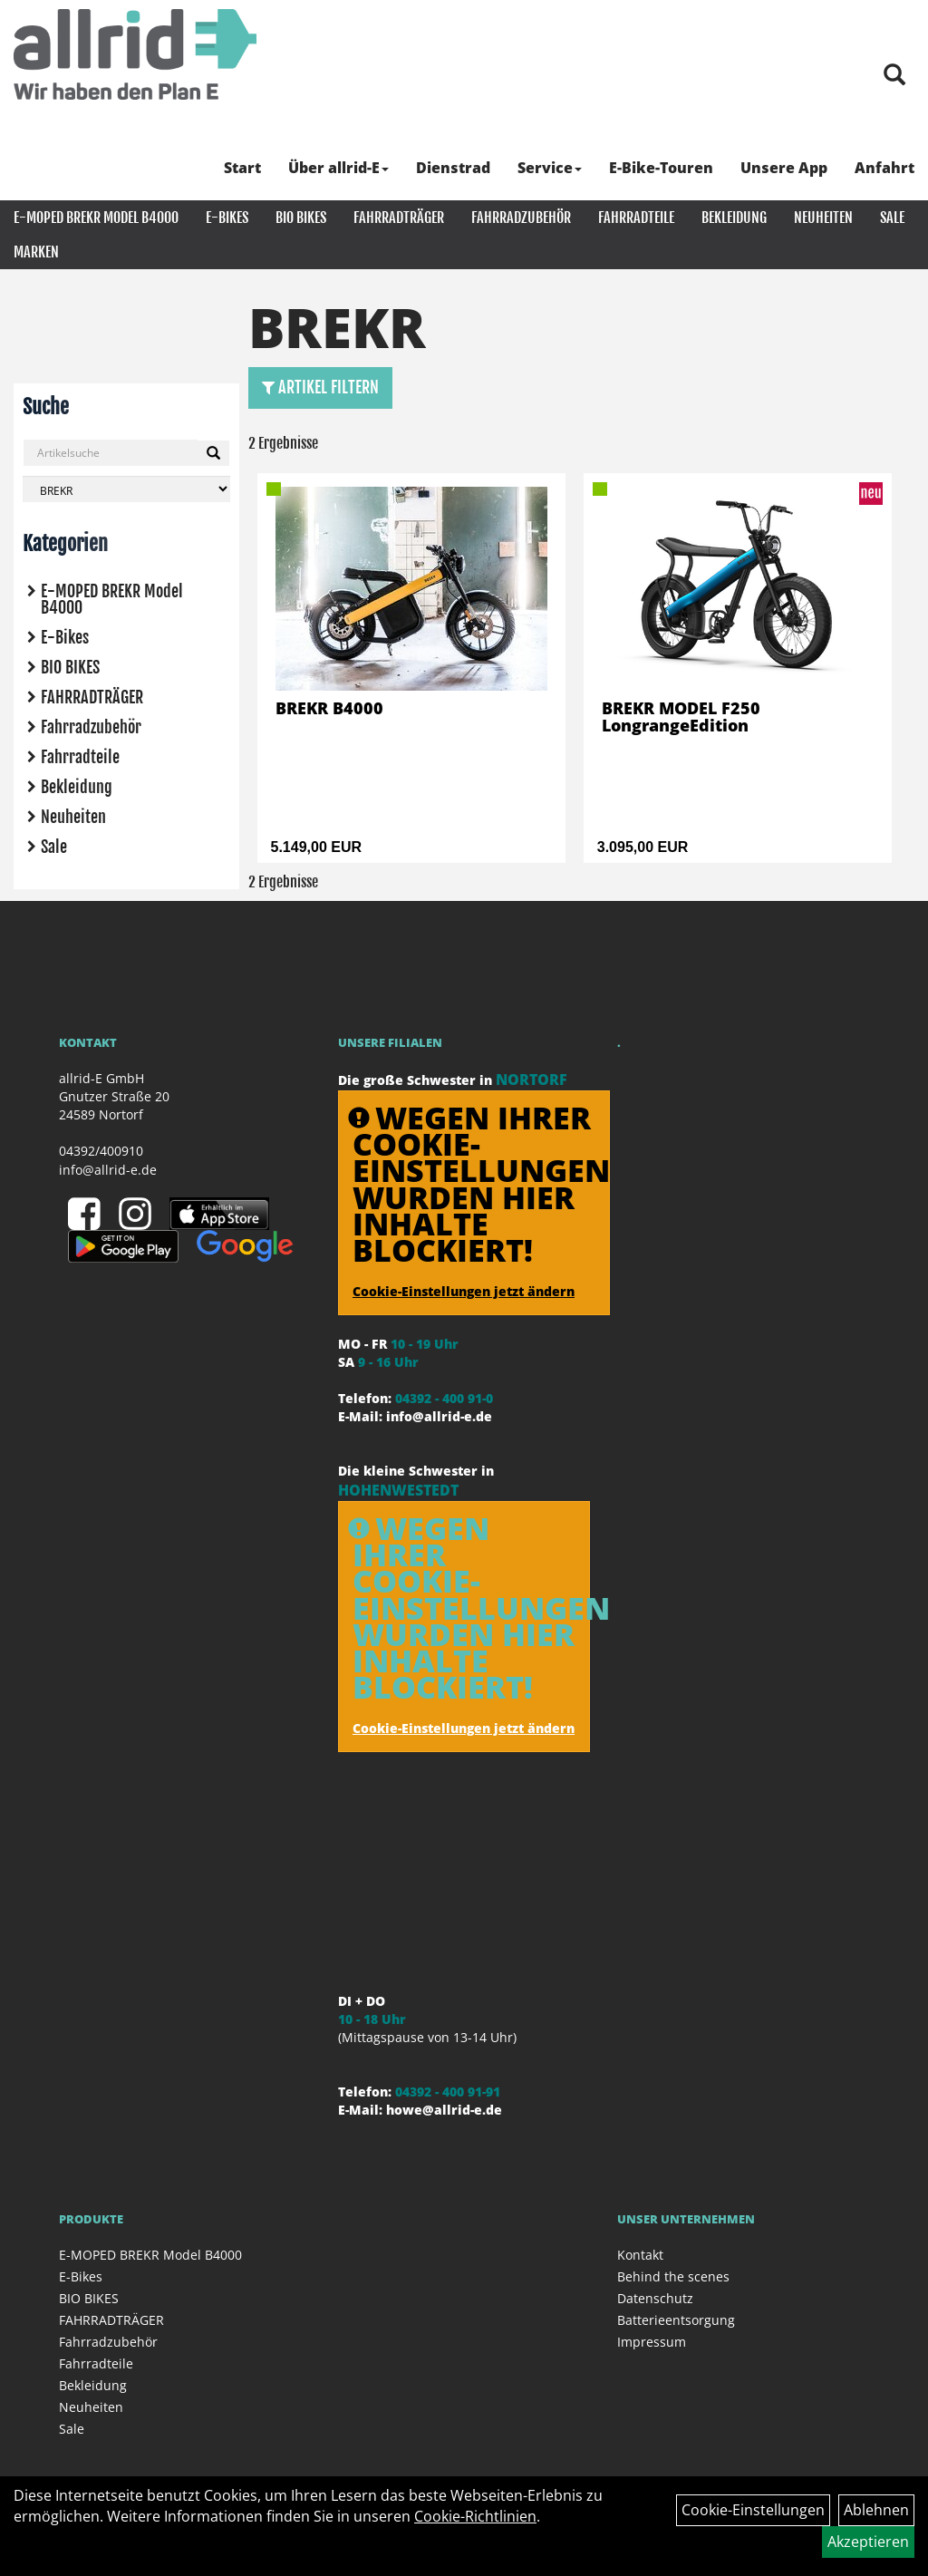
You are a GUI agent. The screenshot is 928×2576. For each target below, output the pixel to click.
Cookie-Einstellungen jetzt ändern (464, 1291)
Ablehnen (876, 2510)
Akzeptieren (868, 2542)
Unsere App (783, 168)
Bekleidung (734, 217)
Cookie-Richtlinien (475, 2516)
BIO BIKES (301, 217)
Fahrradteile (636, 217)
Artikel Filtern (320, 387)
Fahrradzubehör (521, 217)
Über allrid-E (338, 168)
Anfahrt (884, 168)
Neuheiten (823, 217)
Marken (36, 252)
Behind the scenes (673, 2276)
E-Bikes (227, 217)
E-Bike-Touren (661, 168)
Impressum (651, 2341)
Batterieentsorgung (676, 2320)
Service (549, 168)
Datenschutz (655, 2298)
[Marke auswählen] (126, 489)
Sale (892, 217)
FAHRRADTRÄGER (398, 217)
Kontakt (640, 2254)
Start (242, 168)
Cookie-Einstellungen (753, 2510)
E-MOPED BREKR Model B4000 (96, 217)
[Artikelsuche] (894, 76)
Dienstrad (453, 168)
